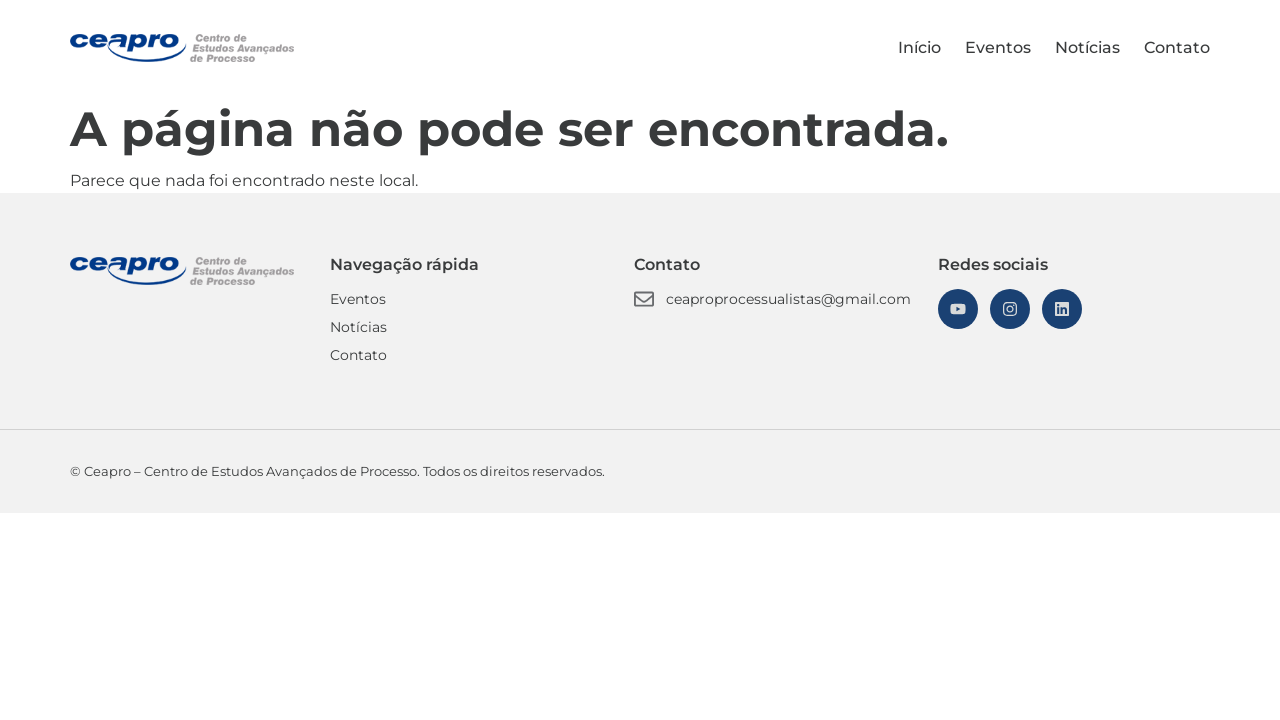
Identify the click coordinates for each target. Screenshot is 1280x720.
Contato (1177, 47)
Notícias (1087, 47)
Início (919, 47)
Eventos (998, 47)
